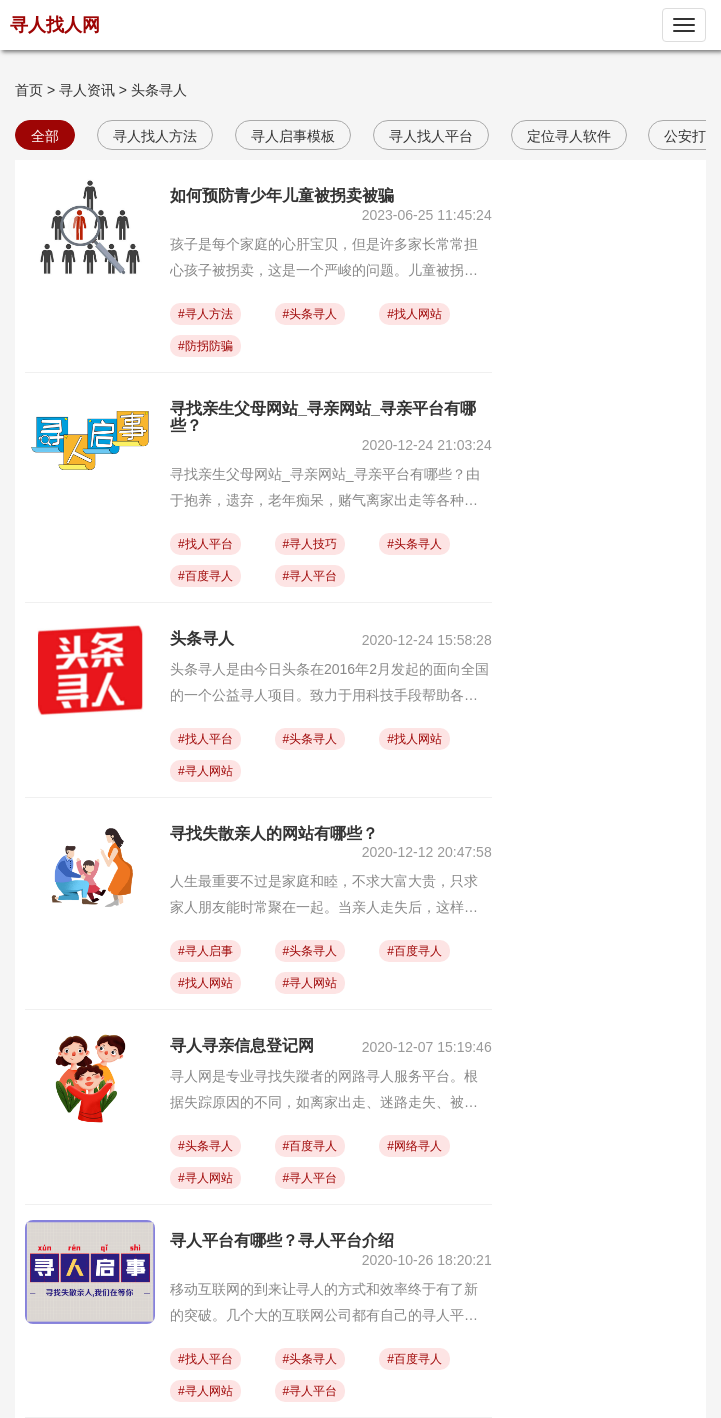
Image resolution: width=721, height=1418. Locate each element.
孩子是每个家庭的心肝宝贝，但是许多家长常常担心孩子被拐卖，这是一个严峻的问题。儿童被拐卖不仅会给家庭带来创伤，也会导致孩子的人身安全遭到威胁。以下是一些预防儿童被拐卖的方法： (324, 259)
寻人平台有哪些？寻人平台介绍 (282, 1240)
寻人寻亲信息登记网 (242, 1045)
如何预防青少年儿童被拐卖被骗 (282, 195)
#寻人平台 (310, 576)
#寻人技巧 (310, 544)
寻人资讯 (87, 90)
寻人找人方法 (155, 136)
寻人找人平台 (431, 136)
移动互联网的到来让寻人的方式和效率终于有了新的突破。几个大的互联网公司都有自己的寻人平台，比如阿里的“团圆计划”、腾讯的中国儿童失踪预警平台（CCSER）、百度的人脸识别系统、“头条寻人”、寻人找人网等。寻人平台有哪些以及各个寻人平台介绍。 (330, 1304)
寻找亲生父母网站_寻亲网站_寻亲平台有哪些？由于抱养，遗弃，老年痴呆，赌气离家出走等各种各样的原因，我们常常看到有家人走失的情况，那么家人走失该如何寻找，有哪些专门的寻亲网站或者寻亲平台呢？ (325, 489)
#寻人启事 (205, 951)
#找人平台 (205, 544)
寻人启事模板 (293, 136)
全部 (45, 136)
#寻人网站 (205, 771)
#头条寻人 (310, 314)
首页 (29, 90)
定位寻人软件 (569, 136)
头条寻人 (159, 90)
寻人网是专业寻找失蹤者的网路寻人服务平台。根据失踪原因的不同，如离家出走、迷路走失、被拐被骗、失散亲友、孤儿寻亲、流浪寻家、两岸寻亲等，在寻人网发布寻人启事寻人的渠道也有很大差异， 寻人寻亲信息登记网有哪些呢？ (324, 1091)
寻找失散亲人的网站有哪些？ (274, 833)
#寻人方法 (205, 314)
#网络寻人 (414, 1146)
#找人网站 (414, 314)
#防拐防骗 (205, 346)
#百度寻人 (205, 576)
